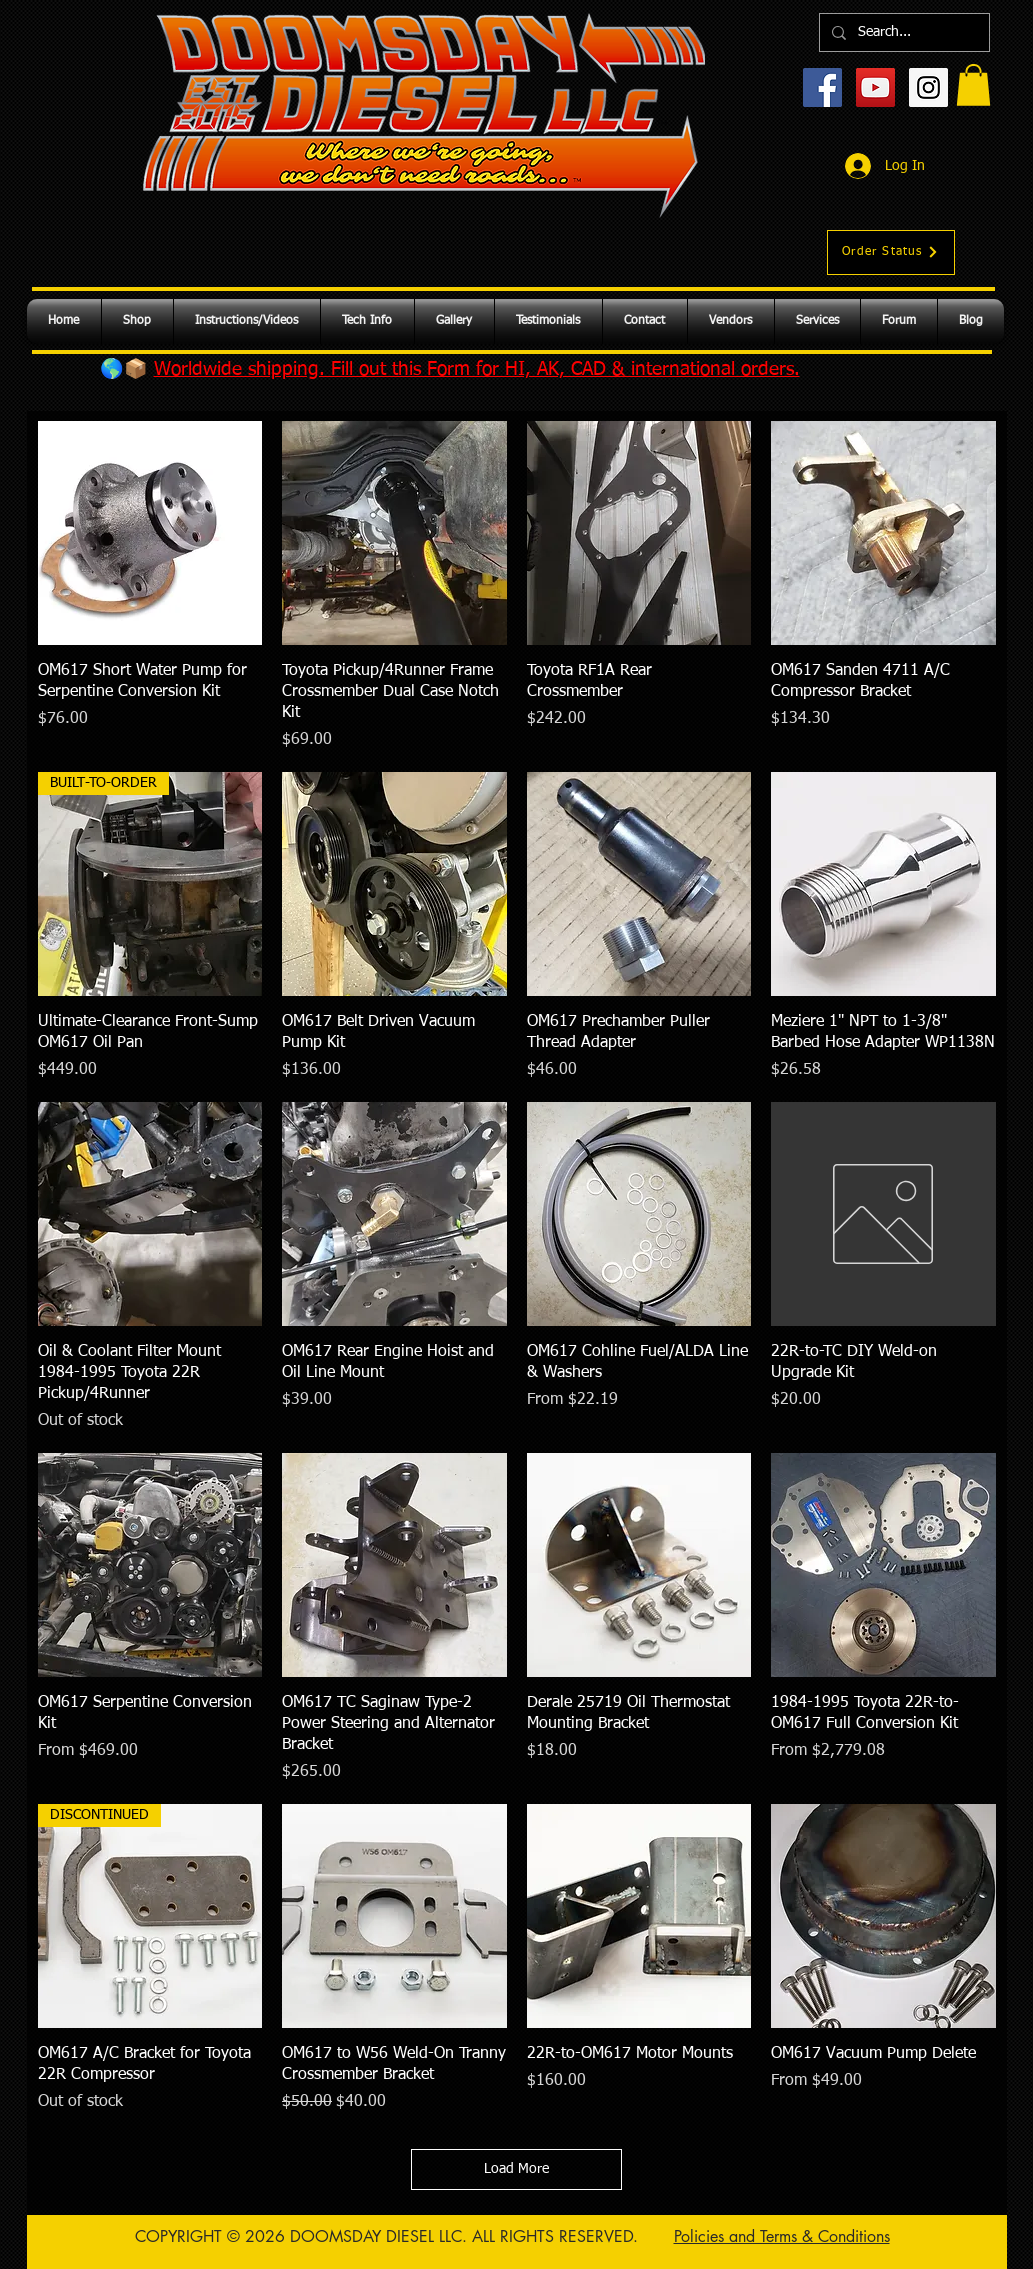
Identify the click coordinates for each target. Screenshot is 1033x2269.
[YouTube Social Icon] (875, 87)
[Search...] (902, 32)
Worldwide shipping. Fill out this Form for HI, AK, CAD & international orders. (477, 369)
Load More (516, 2169)
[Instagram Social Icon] (928, 87)
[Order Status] (891, 252)
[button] (973, 85)
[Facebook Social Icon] (822, 87)
